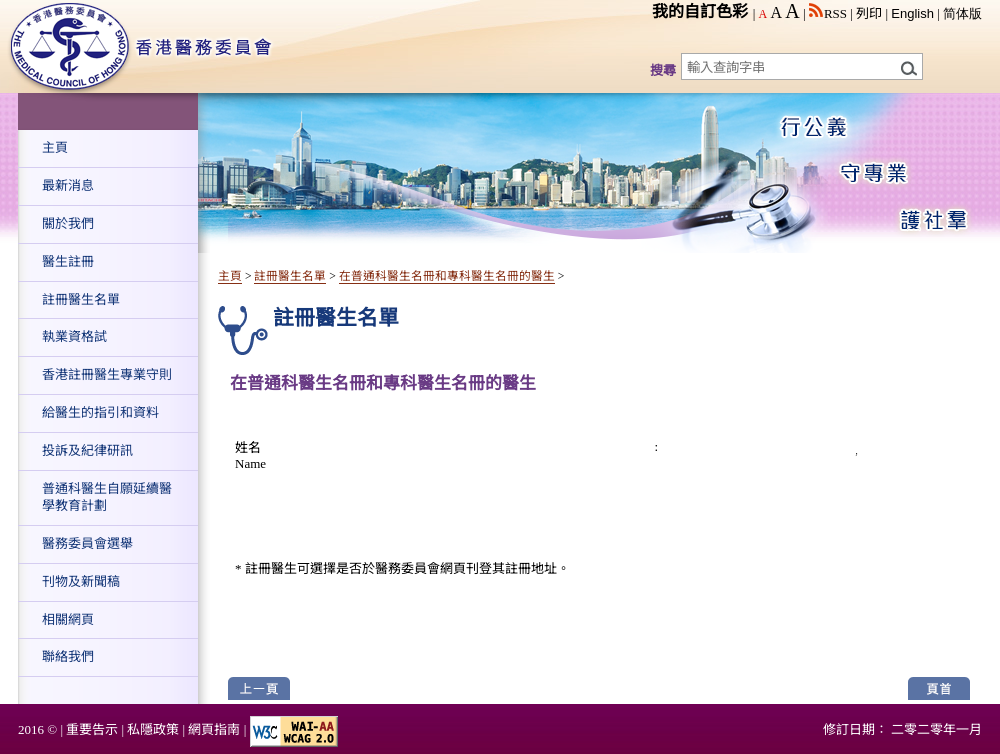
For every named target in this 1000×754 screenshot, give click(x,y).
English (912, 13)
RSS (828, 13)
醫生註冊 (68, 261)
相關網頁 (68, 619)
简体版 (962, 13)
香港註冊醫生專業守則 (107, 374)
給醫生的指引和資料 (100, 412)
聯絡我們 (68, 656)
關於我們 (68, 223)
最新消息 (68, 185)
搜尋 (663, 70)
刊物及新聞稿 (81, 581)
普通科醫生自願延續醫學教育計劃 (107, 497)
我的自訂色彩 (700, 11)
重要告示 (92, 729)
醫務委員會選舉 (87, 543)
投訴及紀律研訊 (87, 450)
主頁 (55, 147)
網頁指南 (214, 729)
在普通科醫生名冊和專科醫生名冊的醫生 (447, 276)
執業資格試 (74, 336)
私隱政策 (153, 729)
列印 (869, 13)
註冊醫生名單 (81, 299)
